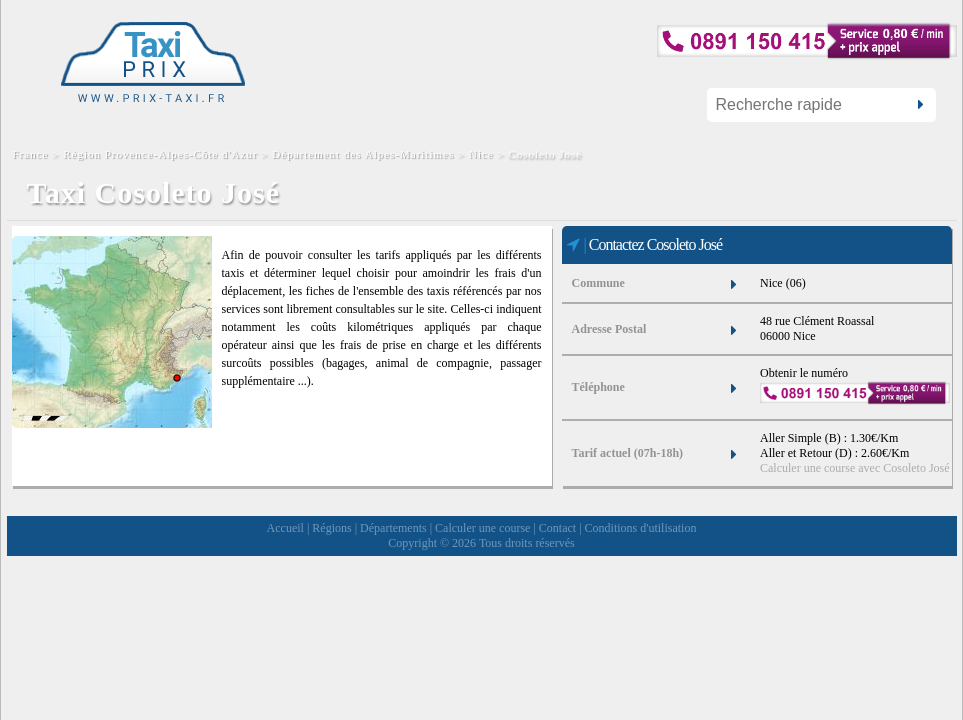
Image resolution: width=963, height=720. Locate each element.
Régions (331, 528)
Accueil (285, 528)
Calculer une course (482, 528)
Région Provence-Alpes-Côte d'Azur (160, 154)
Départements (393, 528)
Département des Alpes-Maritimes (363, 154)
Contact (557, 528)
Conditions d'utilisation (641, 528)
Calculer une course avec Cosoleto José (855, 468)
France (33, 154)
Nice (481, 154)
